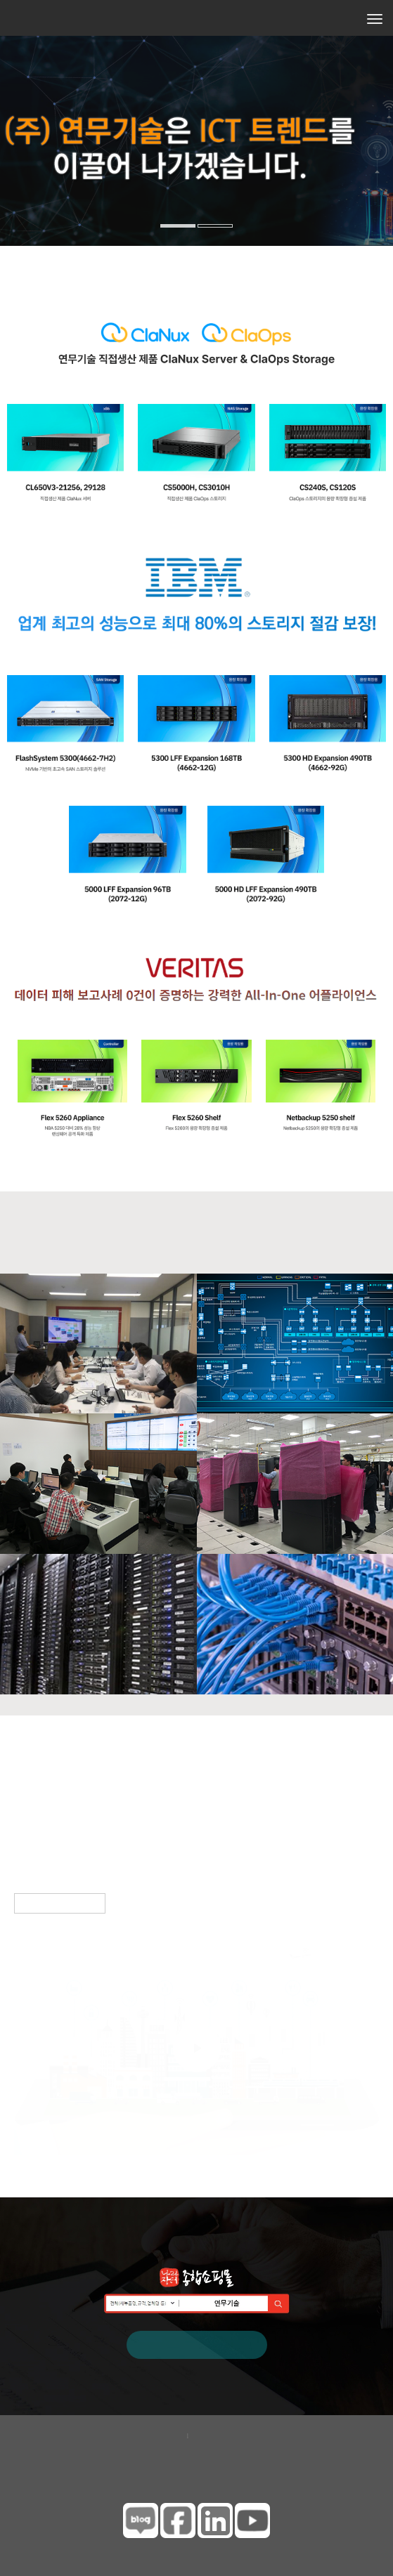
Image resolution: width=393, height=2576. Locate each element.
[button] (12, 179)
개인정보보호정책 (142, 2435)
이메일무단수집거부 (239, 2435)
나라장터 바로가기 (196, 2343)
